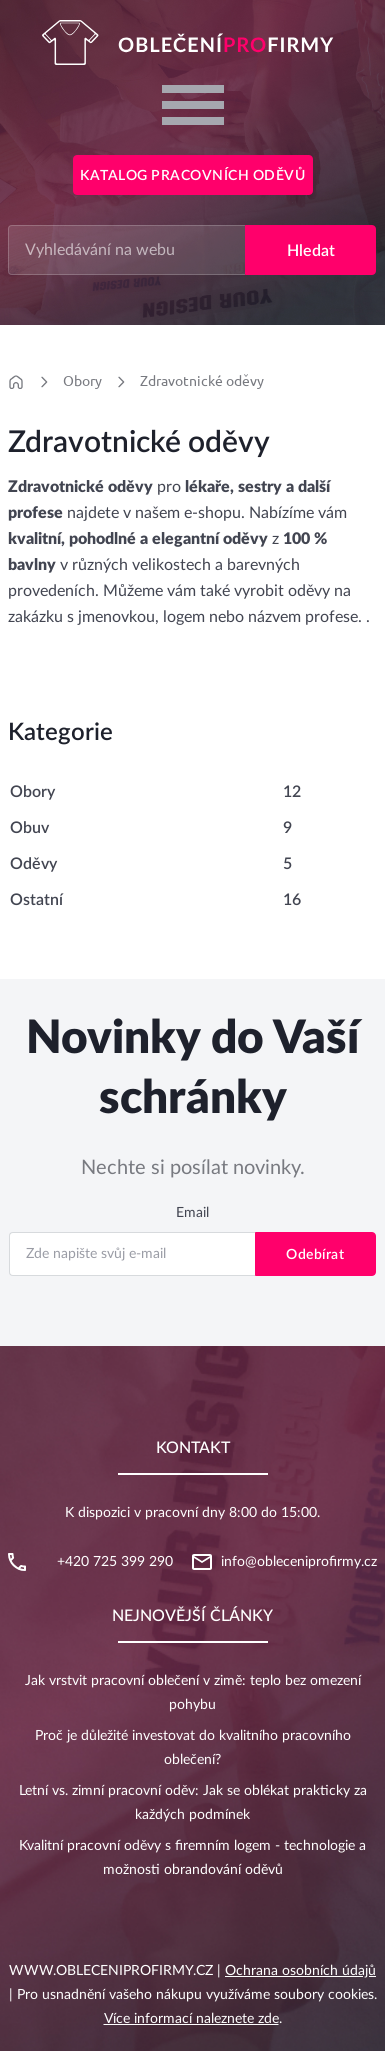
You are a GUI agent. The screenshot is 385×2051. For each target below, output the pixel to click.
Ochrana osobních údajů (300, 1971)
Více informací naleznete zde (191, 2019)
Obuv (29, 828)
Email (192, 1213)
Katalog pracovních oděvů (192, 176)
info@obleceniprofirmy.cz (299, 1562)
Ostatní (36, 900)
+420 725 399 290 (115, 1562)
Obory (82, 381)
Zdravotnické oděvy (202, 381)
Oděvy (33, 864)
